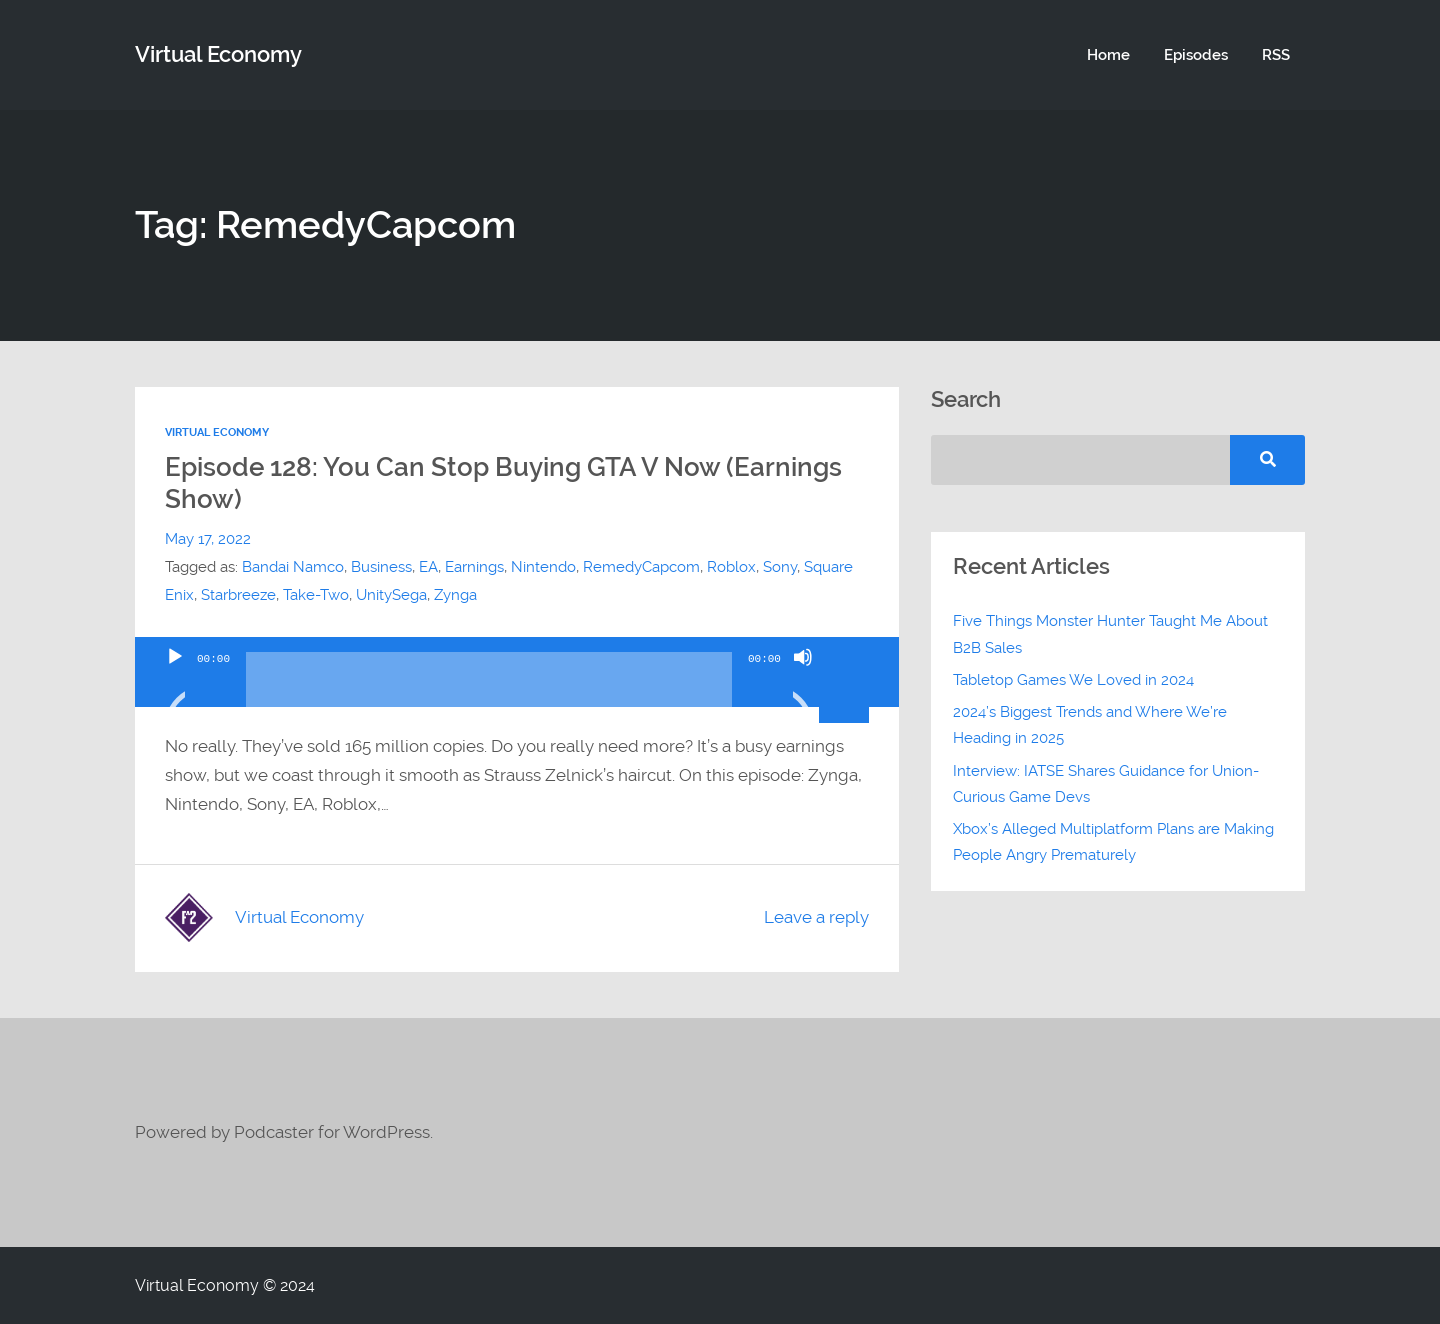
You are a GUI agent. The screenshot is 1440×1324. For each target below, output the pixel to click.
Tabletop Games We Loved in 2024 (1073, 680)
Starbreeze (238, 595)
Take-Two (316, 595)
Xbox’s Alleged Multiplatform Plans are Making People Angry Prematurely (1113, 842)
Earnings (474, 567)
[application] (517, 672)
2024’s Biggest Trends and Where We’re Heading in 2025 (1090, 725)
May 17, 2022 (208, 539)
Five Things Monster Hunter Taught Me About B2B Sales (1110, 634)
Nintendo (543, 567)
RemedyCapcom (641, 567)
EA (428, 567)
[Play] (175, 682)
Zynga (455, 595)
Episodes (1196, 55)
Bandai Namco (293, 567)
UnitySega (391, 595)
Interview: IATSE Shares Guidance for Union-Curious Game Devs (1106, 784)
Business (381, 567)
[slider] (489, 687)
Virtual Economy (217, 432)
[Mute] (803, 682)
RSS (1276, 55)
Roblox (731, 567)
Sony (780, 567)
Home (1108, 55)
